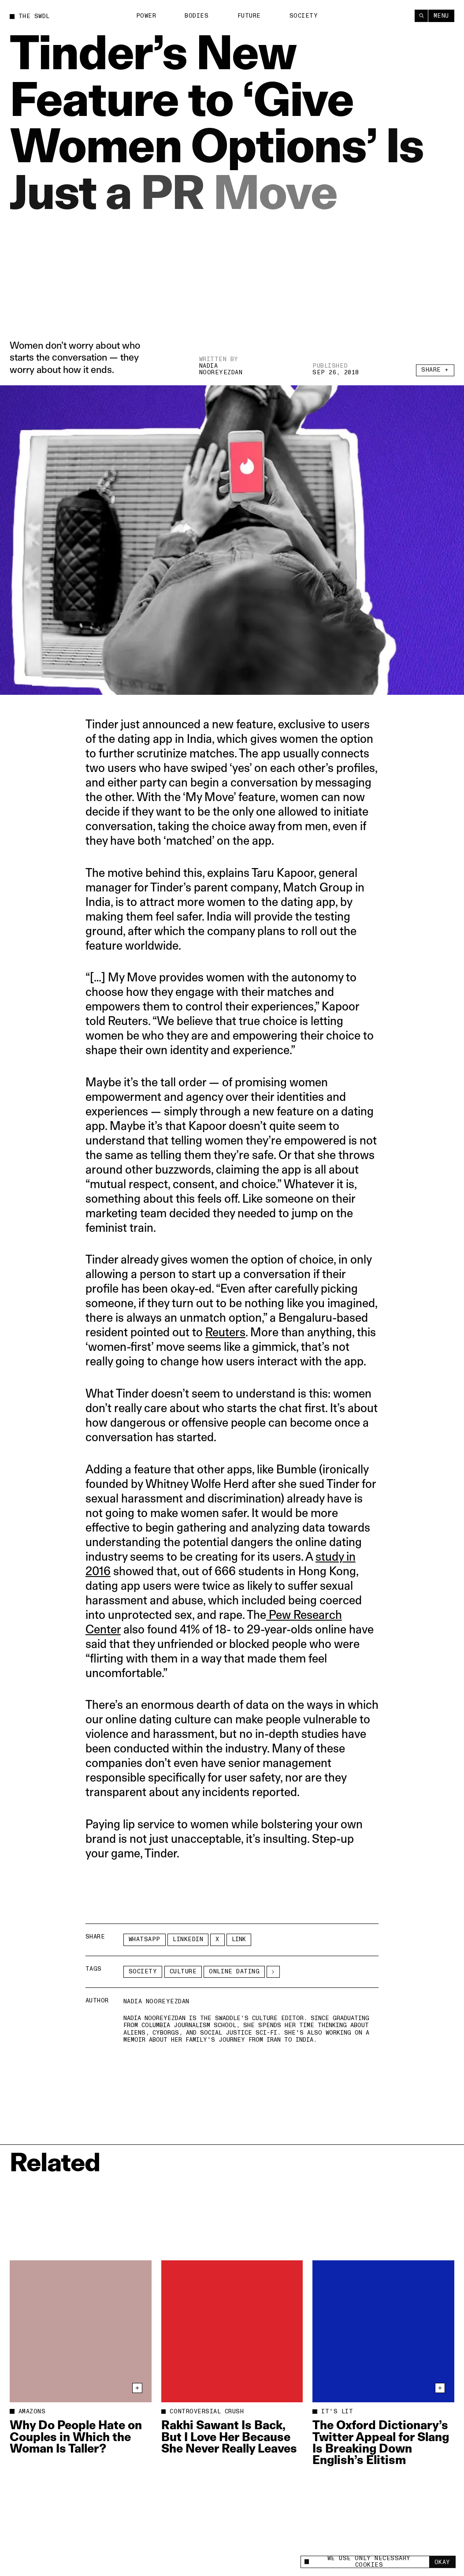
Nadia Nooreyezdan (221, 369)
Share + (435, 374)
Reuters (225, 1332)
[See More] (273, 1972)
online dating (234, 1972)
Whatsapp (144, 1939)
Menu (441, 15)
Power (146, 15)
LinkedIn (188, 1939)
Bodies (196, 15)
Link (239, 1939)
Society (304, 15)
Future (249, 15)
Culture (183, 1972)
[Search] (421, 15)
